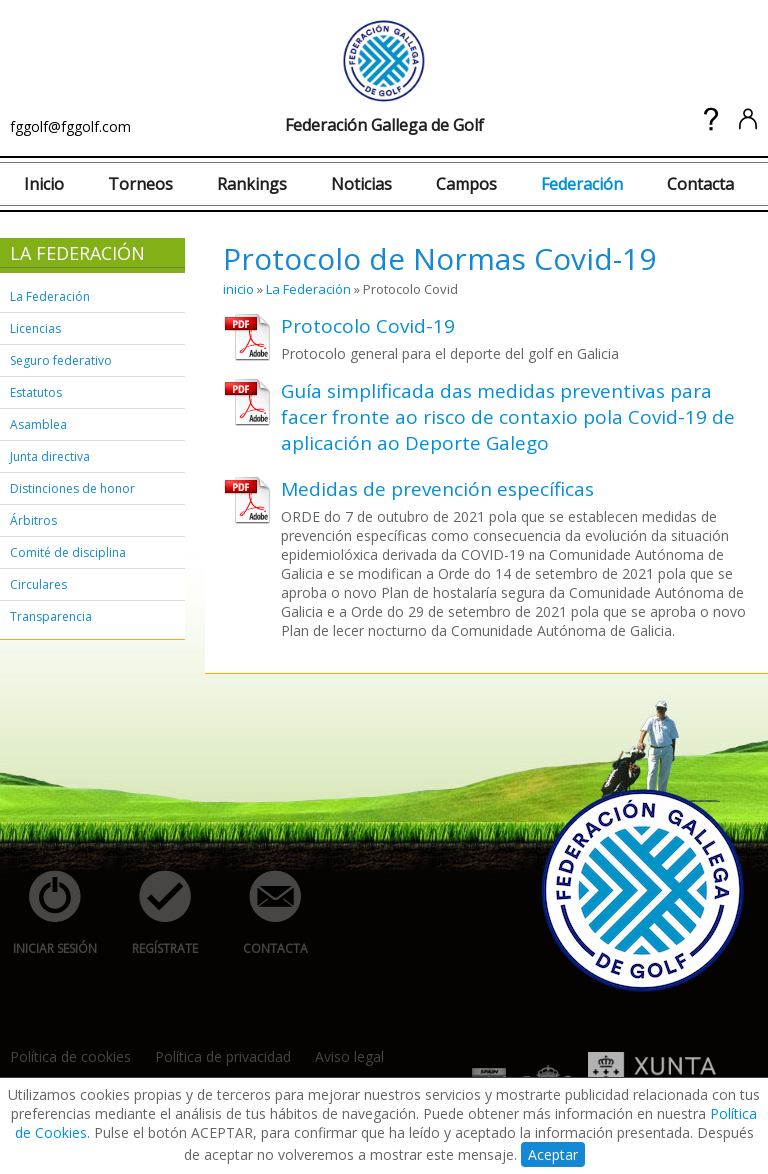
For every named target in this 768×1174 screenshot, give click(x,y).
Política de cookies (70, 1056)
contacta (264, 913)
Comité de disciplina (68, 552)
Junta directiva (50, 456)
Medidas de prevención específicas (437, 489)
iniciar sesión (48, 913)
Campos (466, 184)
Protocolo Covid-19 (368, 326)
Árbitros (33, 520)
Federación (582, 184)
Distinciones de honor (72, 488)
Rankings (252, 184)
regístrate (154, 913)
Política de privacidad (223, 1056)
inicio (238, 289)
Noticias (361, 184)
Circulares (38, 584)
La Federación (50, 296)
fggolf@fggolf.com (70, 126)
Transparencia (51, 616)
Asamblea (38, 424)
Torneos (140, 184)
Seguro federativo (61, 360)
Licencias (35, 328)
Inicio (44, 184)
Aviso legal (349, 1056)
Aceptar (553, 1154)
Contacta (700, 184)
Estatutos (36, 392)
